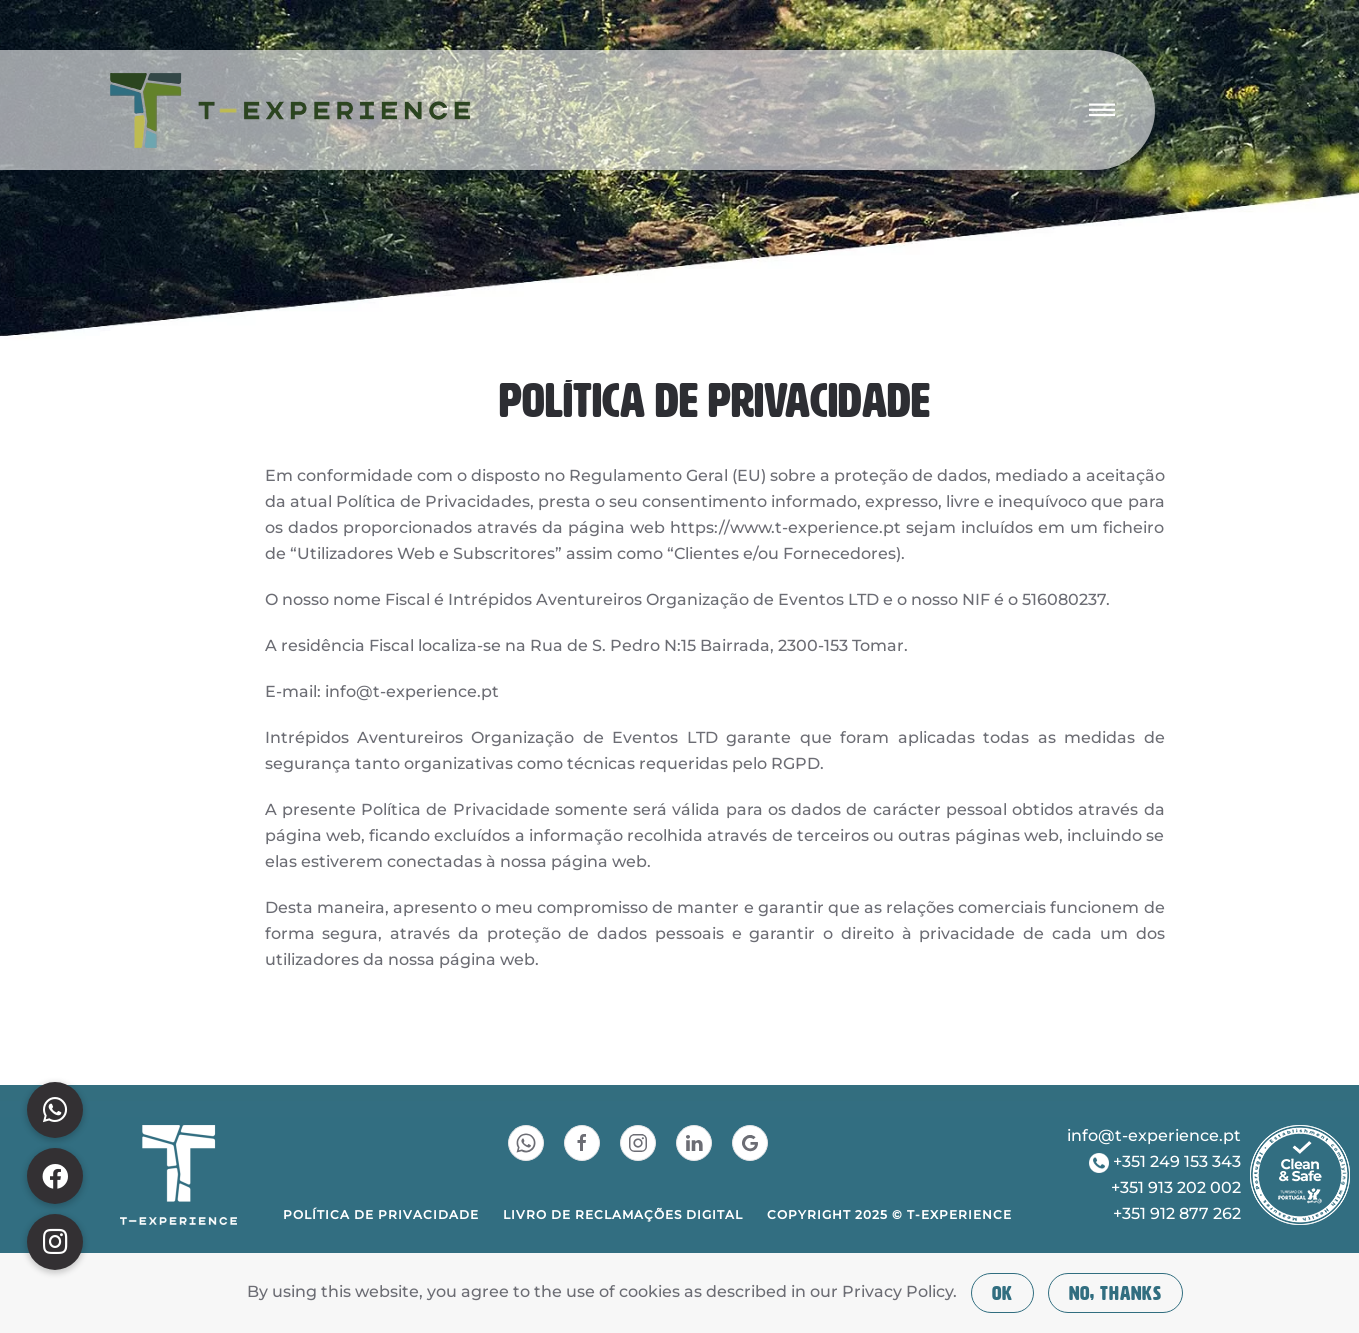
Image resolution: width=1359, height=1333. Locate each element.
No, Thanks (1115, 1293)
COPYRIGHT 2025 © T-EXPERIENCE (889, 1215)
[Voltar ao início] (290, 110)
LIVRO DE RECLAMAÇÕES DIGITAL (623, 1215)
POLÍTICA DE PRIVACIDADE (381, 1215)
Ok (1002, 1293)
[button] (1102, 110)
